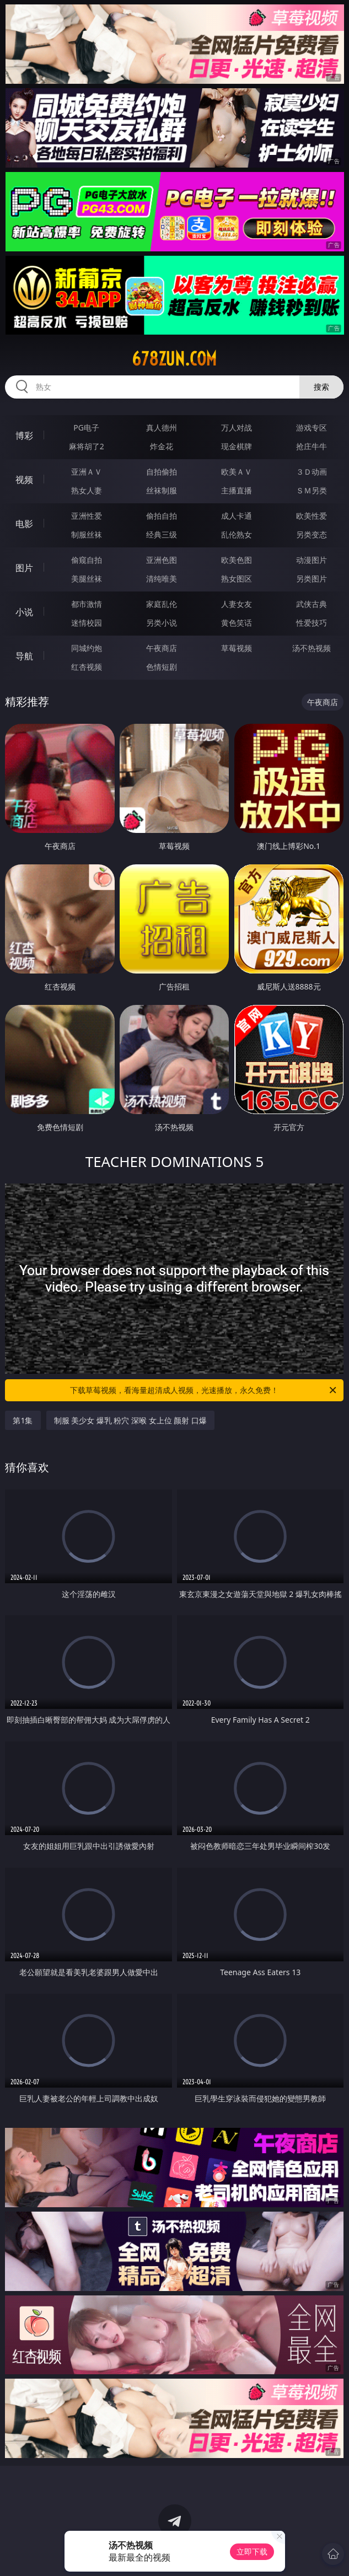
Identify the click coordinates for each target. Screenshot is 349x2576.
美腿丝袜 (86, 578)
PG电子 (86, 427)
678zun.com (174, 359)
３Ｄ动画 (311, 471)
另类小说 (161, 622)
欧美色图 (236, 560)
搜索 (321, 386)
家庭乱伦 (161, 604)
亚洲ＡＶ (86, 471)
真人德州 (161, 427)
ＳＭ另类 (311, 490)
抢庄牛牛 (311, 446)
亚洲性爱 (86, 515)
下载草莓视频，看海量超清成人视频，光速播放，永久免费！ (204, 1390)
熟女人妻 (86, 490)
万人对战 (236, 427)
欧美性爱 (311, 515)
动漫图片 (311, 560)
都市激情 (86, 604)
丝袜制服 (161, 490)
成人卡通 (236, 515)
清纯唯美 (161, 578)
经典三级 (161, 534)
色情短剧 (161, 667)
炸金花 (161, 446)
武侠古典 (311, 604)
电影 (24, 524)
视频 (24, 480)
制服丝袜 (86, 534)
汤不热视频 (311, 648)
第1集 (23, 1420)
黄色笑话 (236, 622)
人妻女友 (236, 604)
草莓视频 (236, 648)
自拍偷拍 (161, 471)
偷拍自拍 (161, 515)
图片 (24, 568)
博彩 (24, 435)
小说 (24, 612)
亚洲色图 (161, 560)
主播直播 (236, 490)
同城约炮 (86, 648)
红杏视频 (86, 667)
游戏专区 (311, 427)
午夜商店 (161, 648)
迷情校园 (86, 622)
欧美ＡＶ (236, 471)
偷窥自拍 (86, 560)
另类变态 (311, 534)
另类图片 (311, 578)
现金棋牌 (236, 446)
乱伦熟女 (236, 534)
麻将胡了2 (86, 446)
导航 (24, 656)
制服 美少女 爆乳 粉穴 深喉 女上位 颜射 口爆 (130, 1420)
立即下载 (252, 2551)
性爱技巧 (311, 622)
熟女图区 (236, 578)
